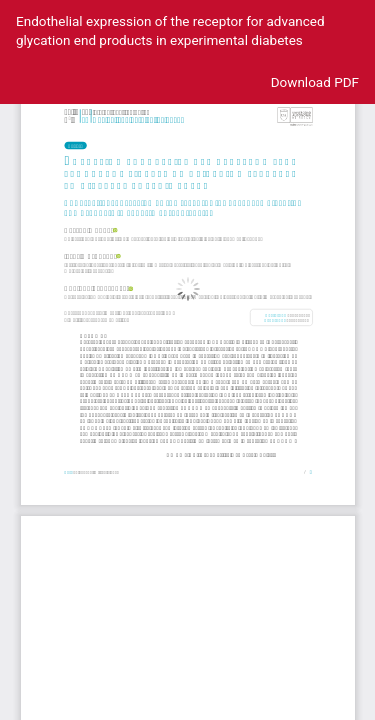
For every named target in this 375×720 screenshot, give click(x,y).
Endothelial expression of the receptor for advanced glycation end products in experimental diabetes (170, 30)
